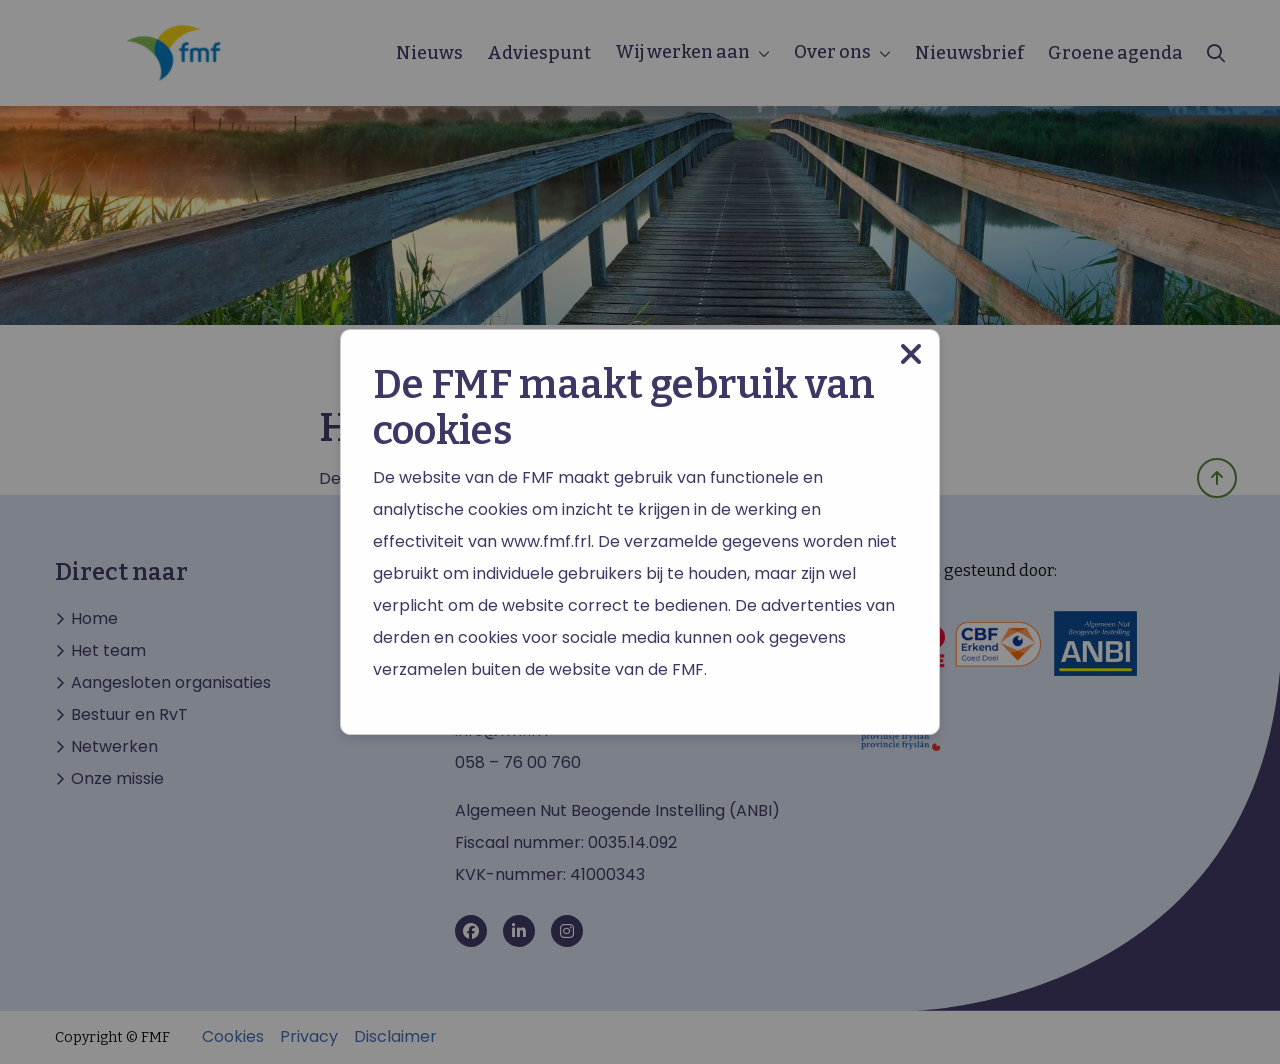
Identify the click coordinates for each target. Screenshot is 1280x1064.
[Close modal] (911, 354)
